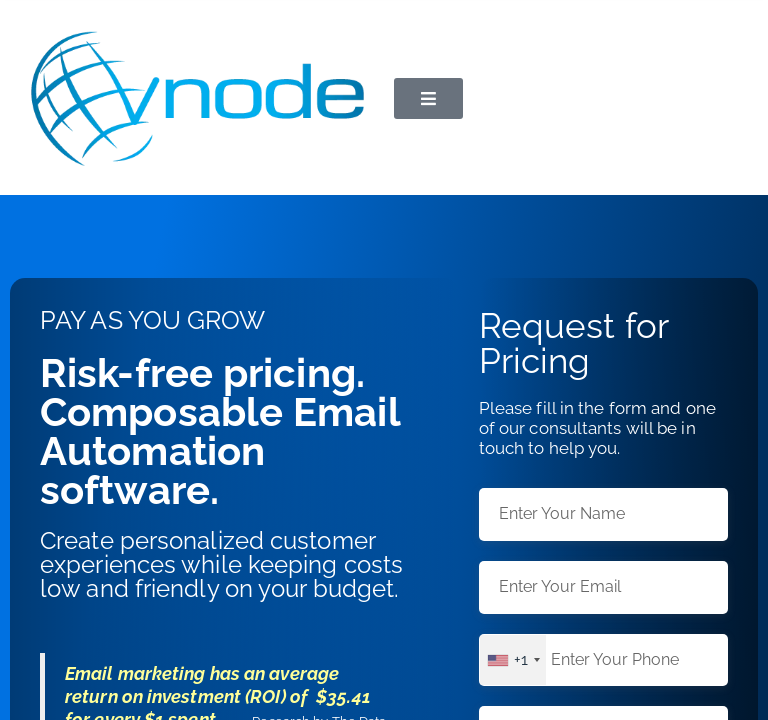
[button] (428, 98)
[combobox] (513, 660)
